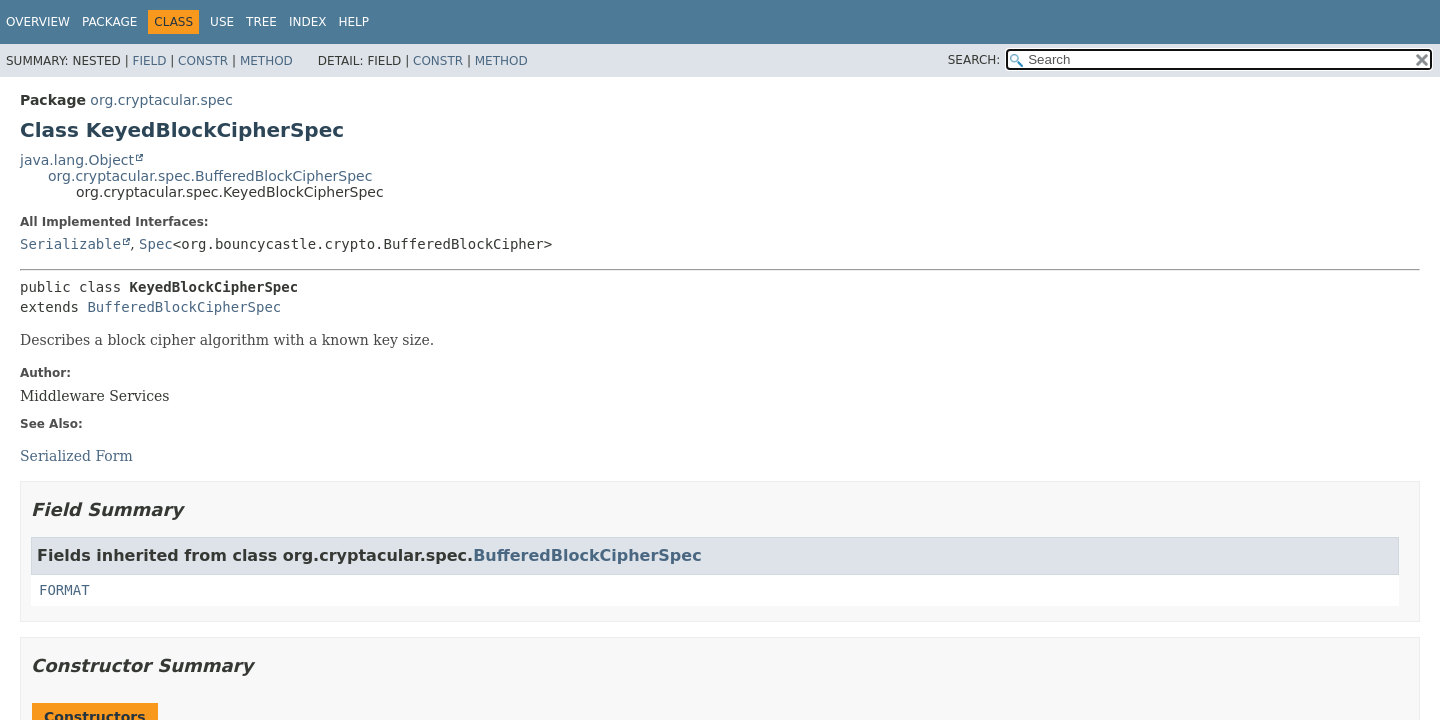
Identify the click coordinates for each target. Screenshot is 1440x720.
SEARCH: (974, 60)
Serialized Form (76, 456)
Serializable (70, 244)
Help (353, 22)
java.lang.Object (77, 160)
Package (109, 22)
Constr (203, 61)
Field (149, 61)
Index (308, 22)
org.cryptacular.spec (161, 100)
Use (222, 22)
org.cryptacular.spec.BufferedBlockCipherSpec (210, 176)
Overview (38, 22)
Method (266, 61)
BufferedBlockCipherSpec (184, 307)
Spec (156, 244)
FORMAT (64, 590)
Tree (261, 22)
